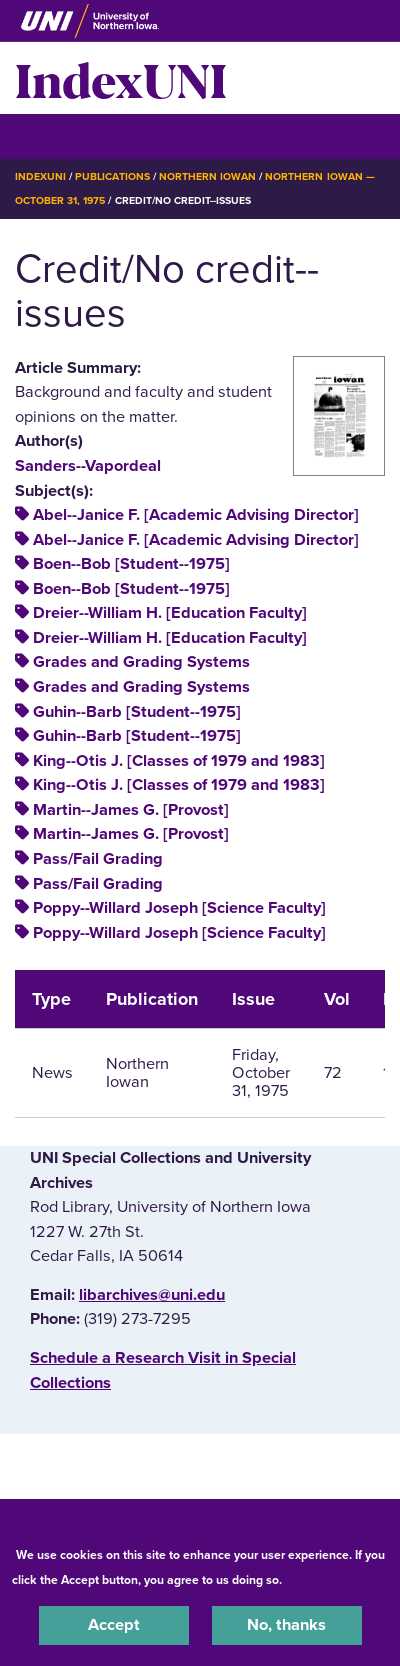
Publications (112, 176)
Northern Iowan (207, 176)
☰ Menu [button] (50, 135)
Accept (114, 1625)
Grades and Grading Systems (141, 662)
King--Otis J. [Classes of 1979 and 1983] (179, 761)
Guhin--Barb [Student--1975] (137, 712)
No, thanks (286, 1625)
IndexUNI (121, 78)
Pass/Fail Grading (98, 859)
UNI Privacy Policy (338, 1580)
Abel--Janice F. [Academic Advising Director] (196, 515)
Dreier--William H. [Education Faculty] (170, 613)
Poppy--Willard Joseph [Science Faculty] (179, 908)
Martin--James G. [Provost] (131, 810)
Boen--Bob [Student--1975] (131, 564)
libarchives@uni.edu (152, 1295)
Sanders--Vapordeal (88, 466)
